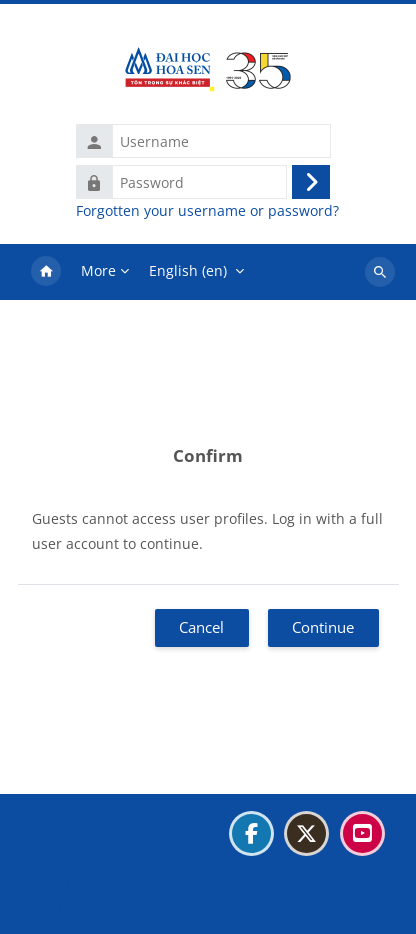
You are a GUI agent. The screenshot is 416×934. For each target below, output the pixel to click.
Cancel (201, 627)
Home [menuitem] (46, 272)
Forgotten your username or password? (207, 211)
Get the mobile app (95, 907)
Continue (323, 627)
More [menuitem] (98, 270)
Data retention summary (113, 882)
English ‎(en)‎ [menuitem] (188, 270)
